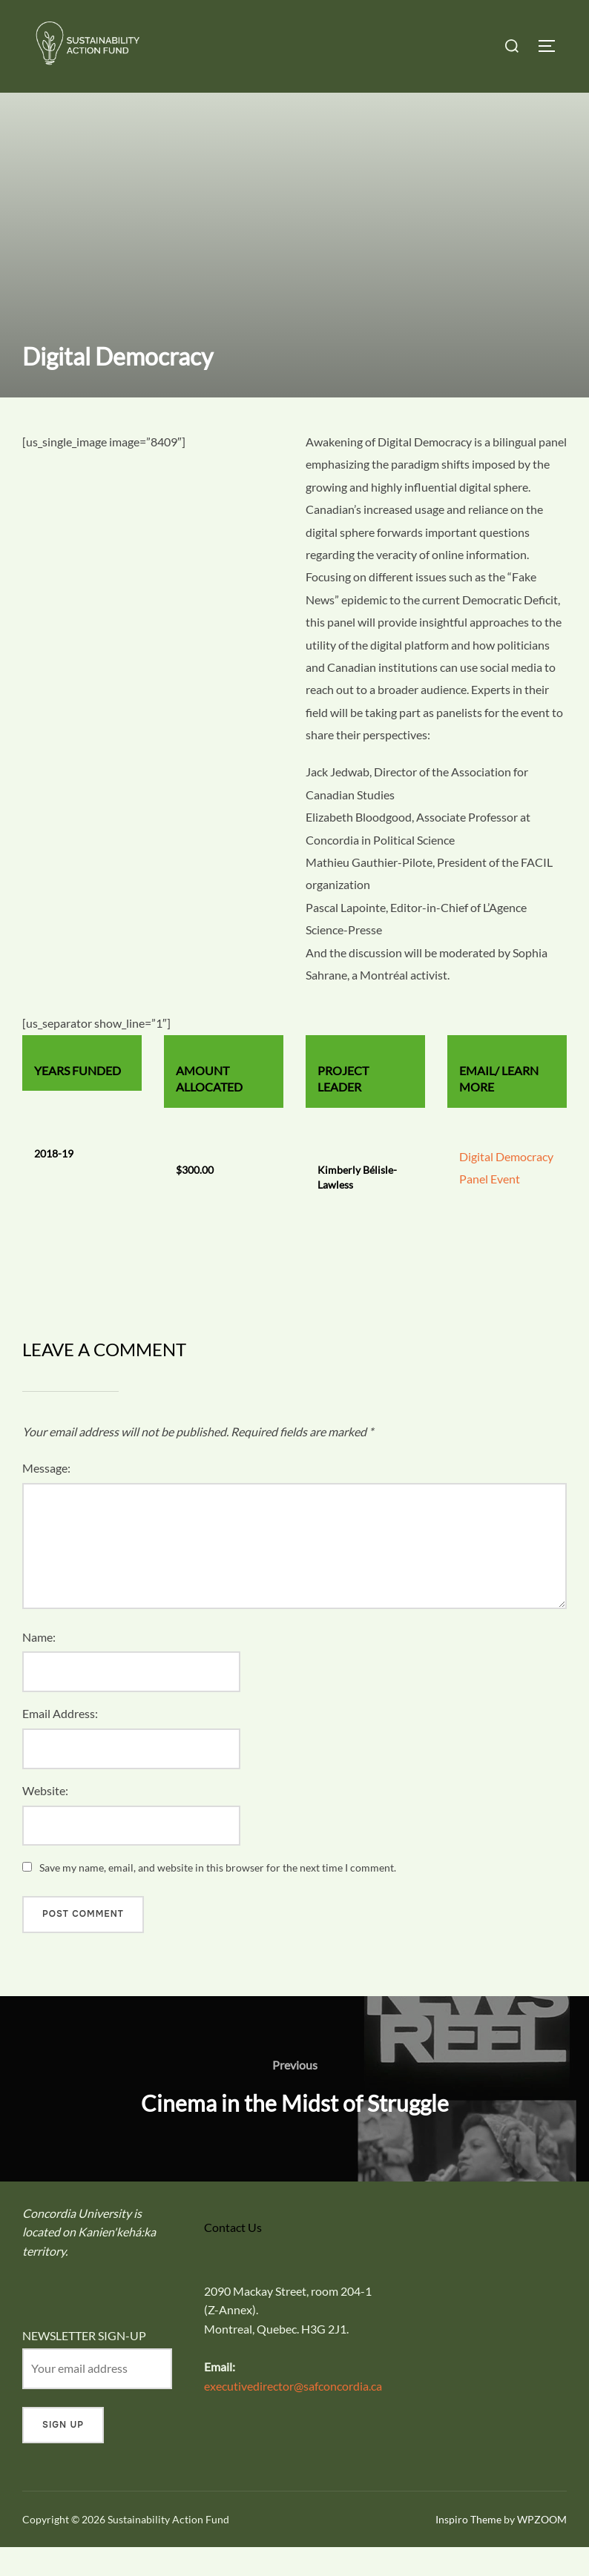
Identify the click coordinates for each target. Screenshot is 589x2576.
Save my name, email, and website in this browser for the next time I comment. (217, 1896)
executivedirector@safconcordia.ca (293, 2414)
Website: (45, 1819)
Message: (46, 1497)
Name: (39, 1665)
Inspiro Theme (468, 2548)
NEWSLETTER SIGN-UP (84, 2364)
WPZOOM (542, 2548)
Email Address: (60, 1742)
